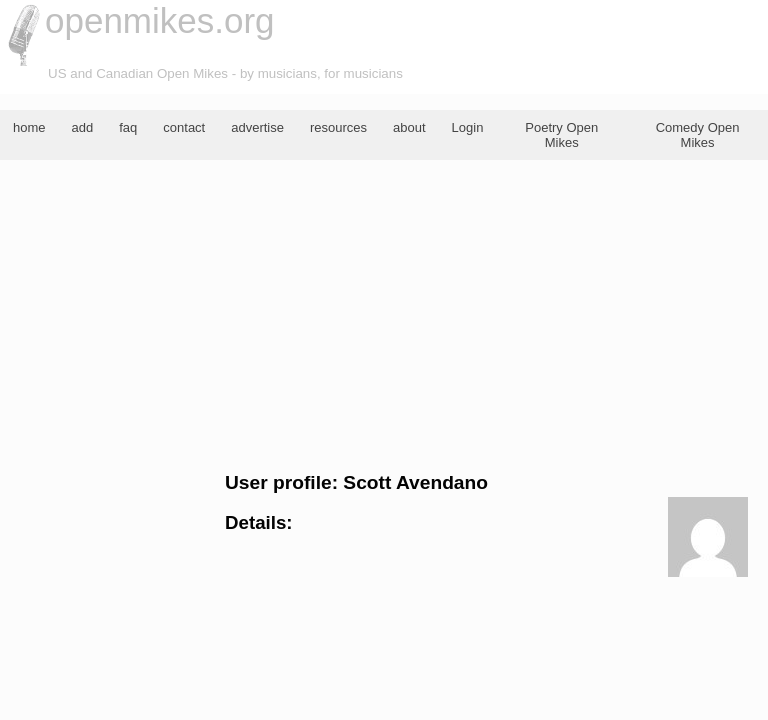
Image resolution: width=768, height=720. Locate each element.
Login (468, 127)
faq (128, 127)
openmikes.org (160, 20)
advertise (257, 127)
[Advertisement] (384, 316)
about (409, 127)
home (29, 127)
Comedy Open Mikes (698, 135)
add (83, 127)
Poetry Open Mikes (561, 135)
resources (338, 127)
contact (184, 127)
